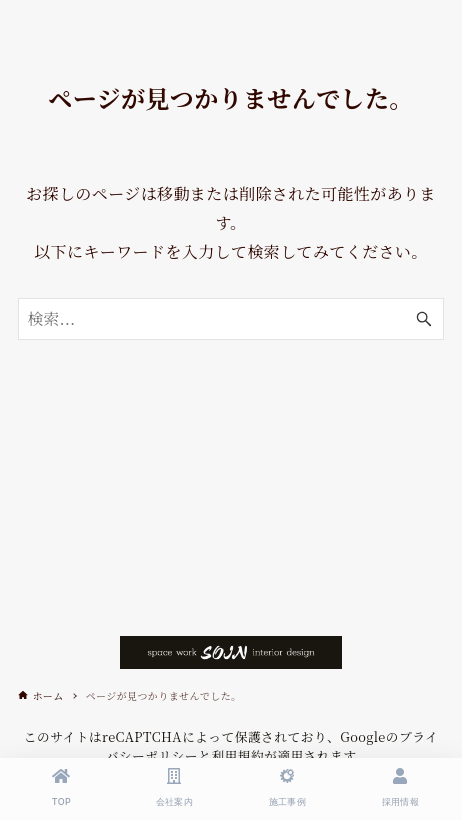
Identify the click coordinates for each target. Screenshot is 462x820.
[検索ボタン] (424, 319)
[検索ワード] (230, 319)
